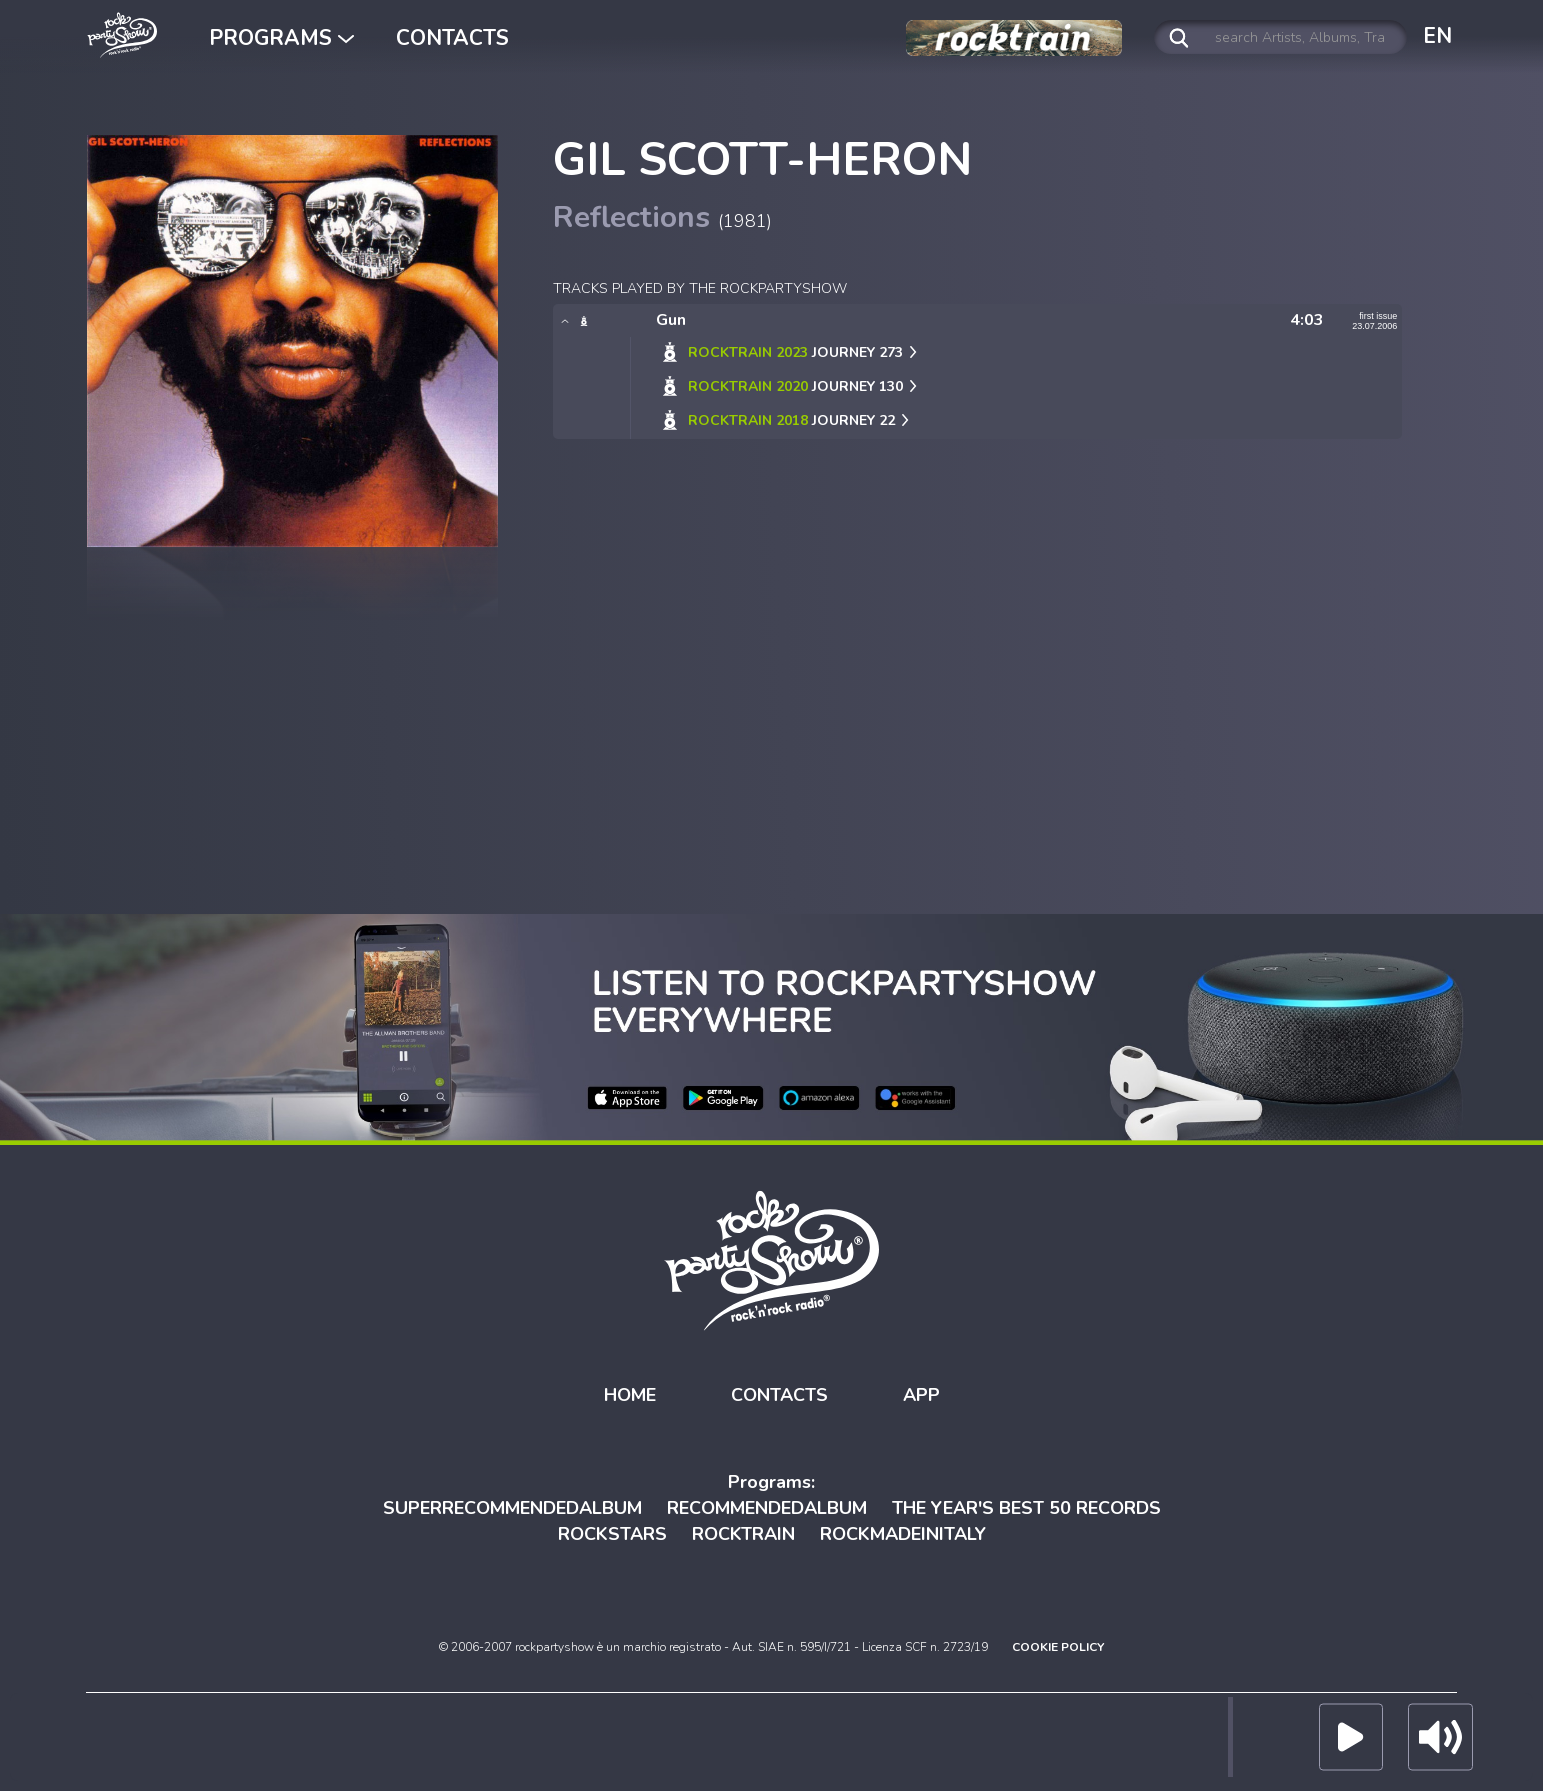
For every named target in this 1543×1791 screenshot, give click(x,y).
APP (921, 1394)
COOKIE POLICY (1058, 1647)
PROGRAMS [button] (281, 38)
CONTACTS (452, 38)
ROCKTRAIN (743, 1533)
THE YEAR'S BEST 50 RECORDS (1026, 1508)
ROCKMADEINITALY (903, 1533)
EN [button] (1437, 36)
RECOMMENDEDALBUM (767, 1508)
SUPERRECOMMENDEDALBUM (512, 1508)
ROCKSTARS (612, 1533)
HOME (630, 1394)
